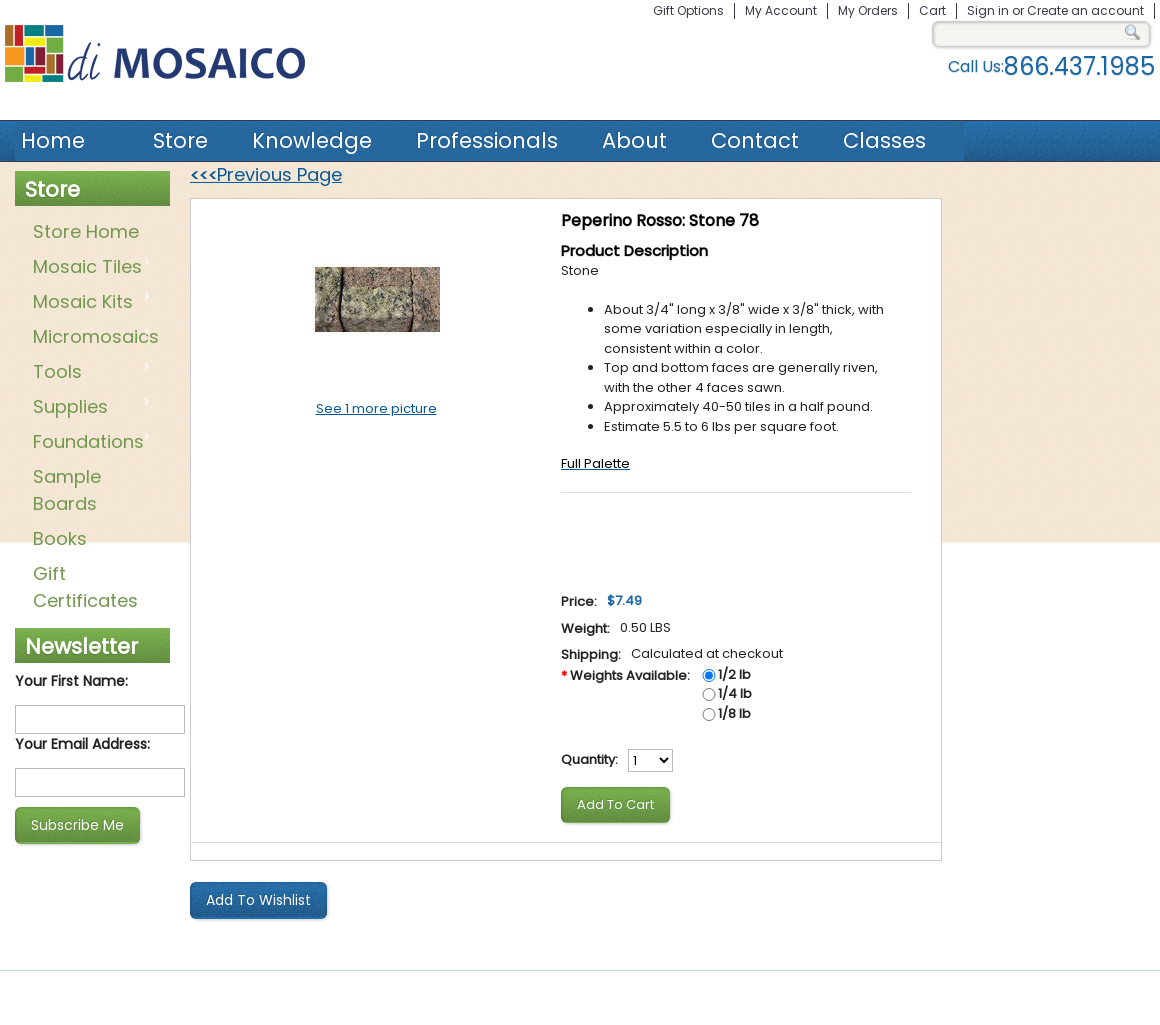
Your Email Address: (82, 744)
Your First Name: (71, 681)
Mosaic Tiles (88, 268)
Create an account (1085, 10)
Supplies (88, 408)
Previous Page (266, 174)
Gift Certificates (85, 587)
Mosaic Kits (88, 303)
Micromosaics (92, 338)
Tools (88, 373)
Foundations (88, 443)
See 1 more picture (376, 408)
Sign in (988, 10)
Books (60, 538)
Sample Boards (67, 490)
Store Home (86, 231)
